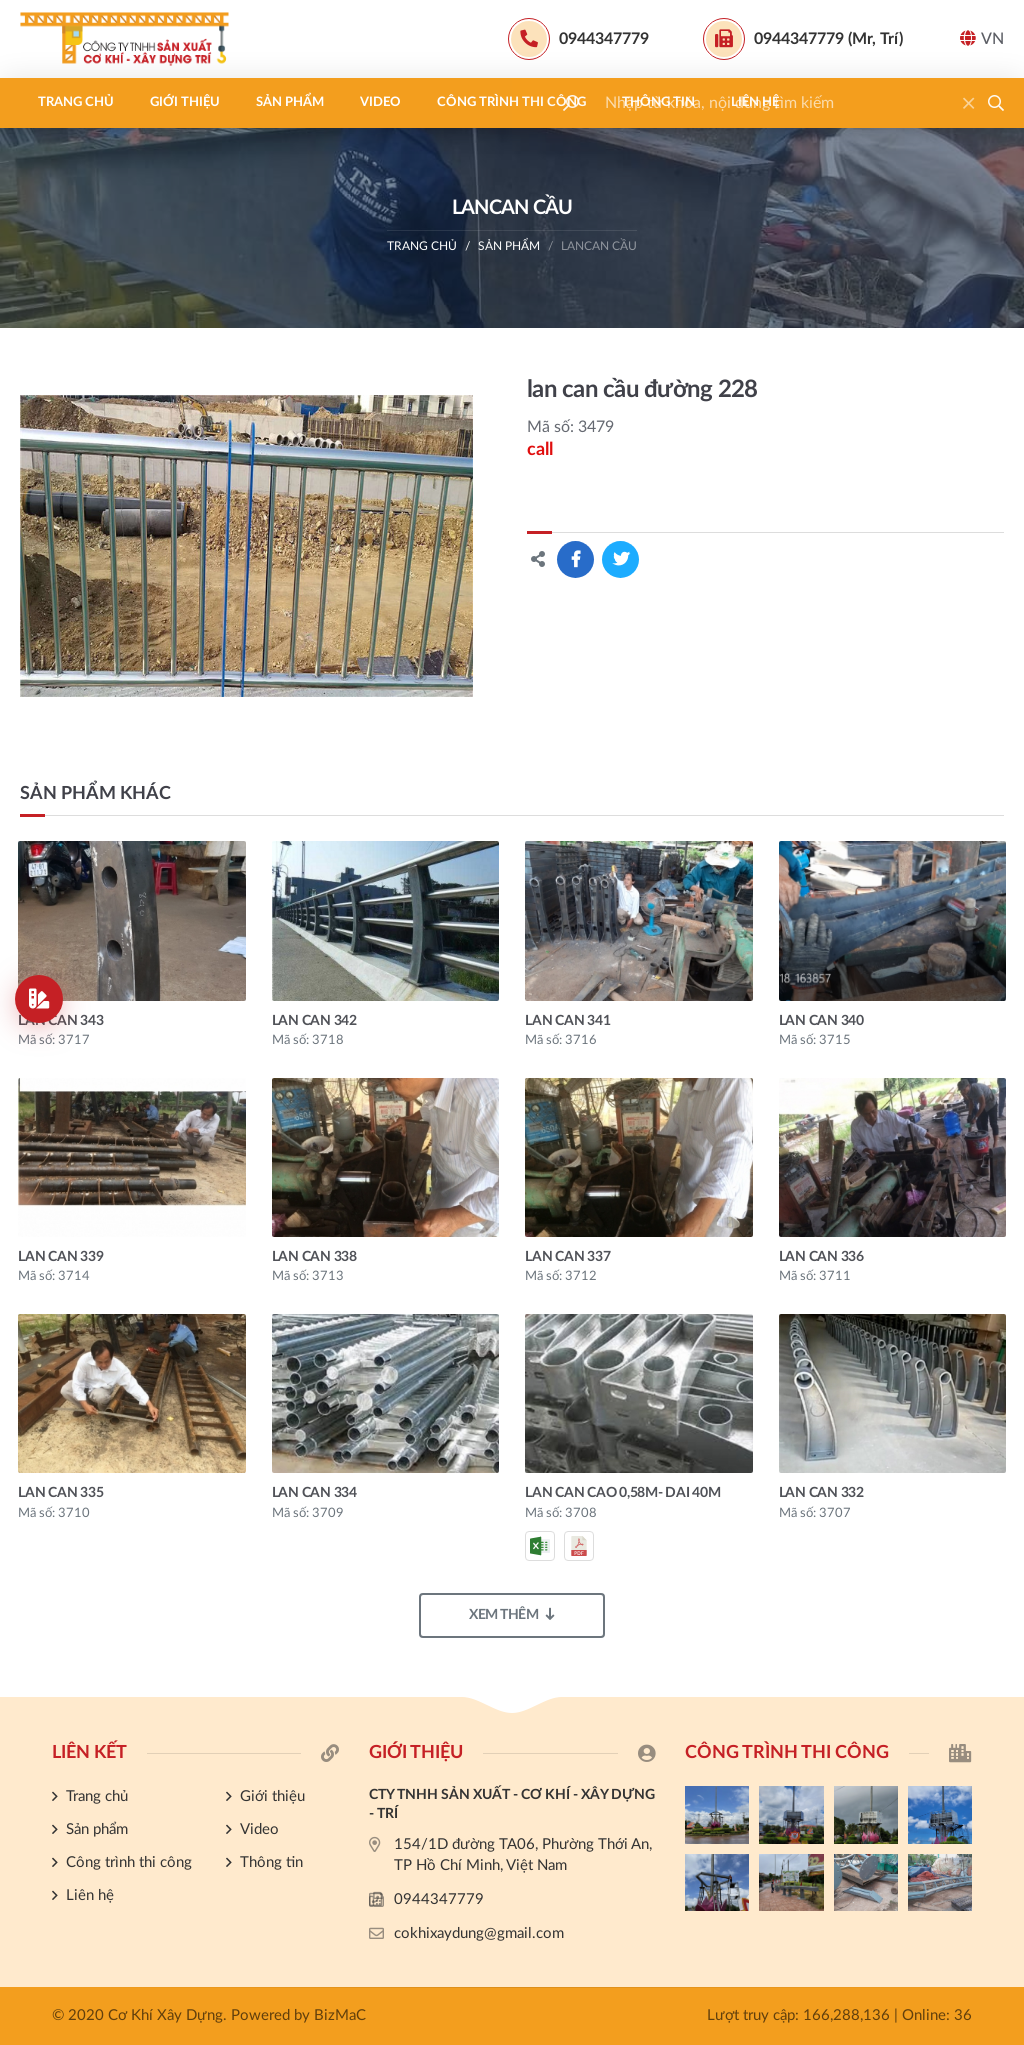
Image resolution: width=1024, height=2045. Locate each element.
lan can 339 (60, 1257)
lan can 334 (314, 1493)
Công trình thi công (511, 102)
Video (380, 102)
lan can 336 (821, 1257)
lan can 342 (314, 1021)
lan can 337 (567, 1257)
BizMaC (340, 2015)
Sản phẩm (290, 102)
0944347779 (439, 1899)
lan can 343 (60, 1021)
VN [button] (982, 38)
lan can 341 (567, 1021)
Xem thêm (512, 1614)
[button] (996, 103)
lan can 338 (314, 1257)
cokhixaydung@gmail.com (479, 1933)
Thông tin (658, 102)
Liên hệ (755, 102)
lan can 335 (60, 1493)
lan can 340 (821, 1021)
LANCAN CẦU (599, 246)
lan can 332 (821, 1493)
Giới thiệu (185, 102)
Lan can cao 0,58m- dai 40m (623, 1493)
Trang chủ (76, 102)
